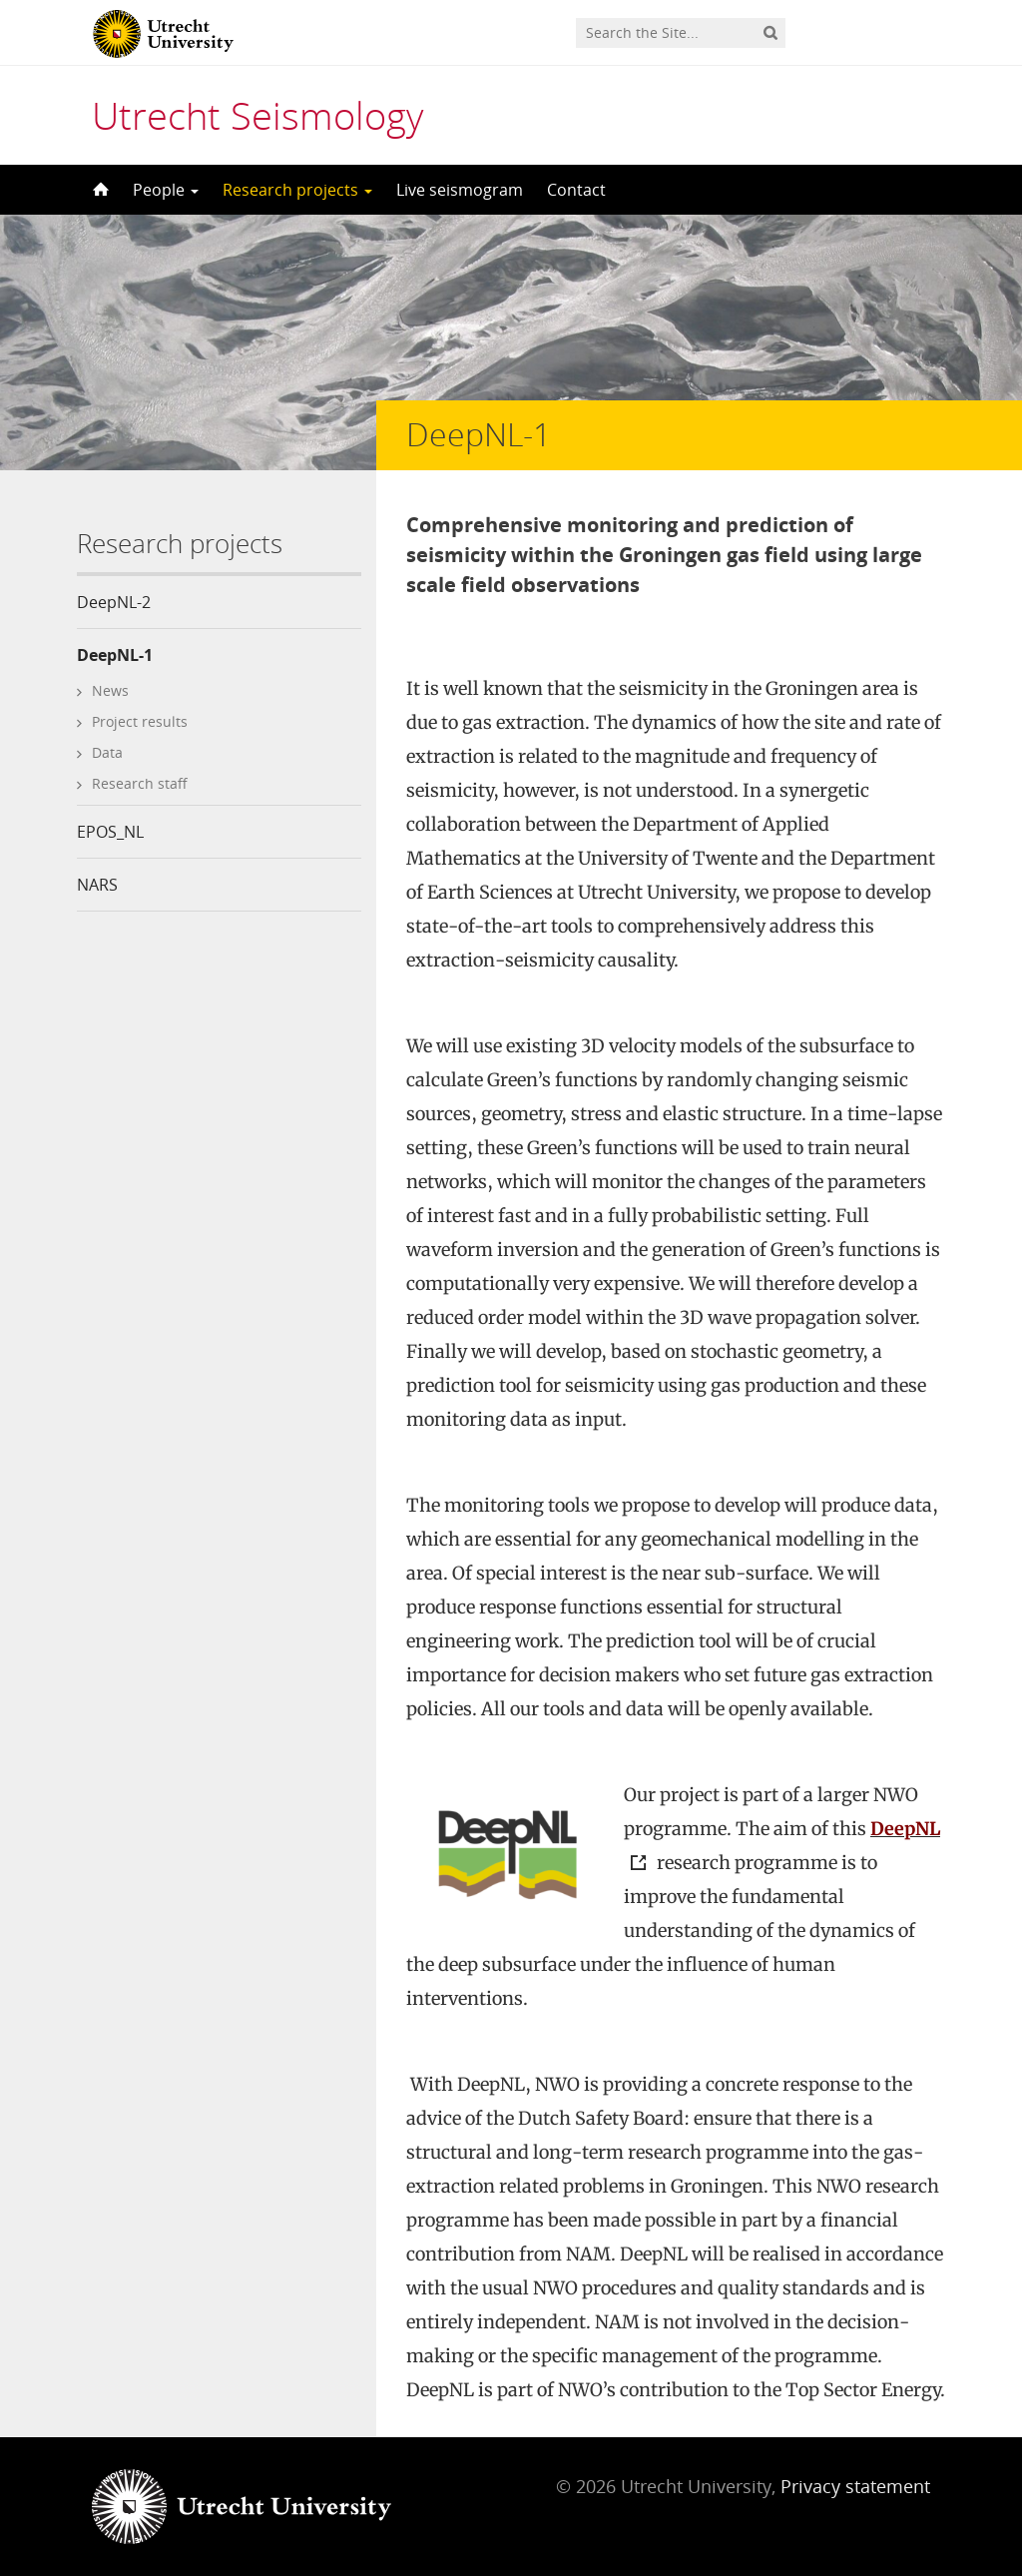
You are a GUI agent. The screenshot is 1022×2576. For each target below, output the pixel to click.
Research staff (140, 783)
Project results (140, 721)
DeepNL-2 (114, 602)
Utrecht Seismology (257, 115)
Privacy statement (855, 2486)
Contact (576, 190)
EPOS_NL (110, 832)
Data (107, 752)
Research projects (297, 190)
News (110, 690)
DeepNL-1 (115, 655)
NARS (97, 885)
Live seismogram (459, 190)
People (166, 190)
